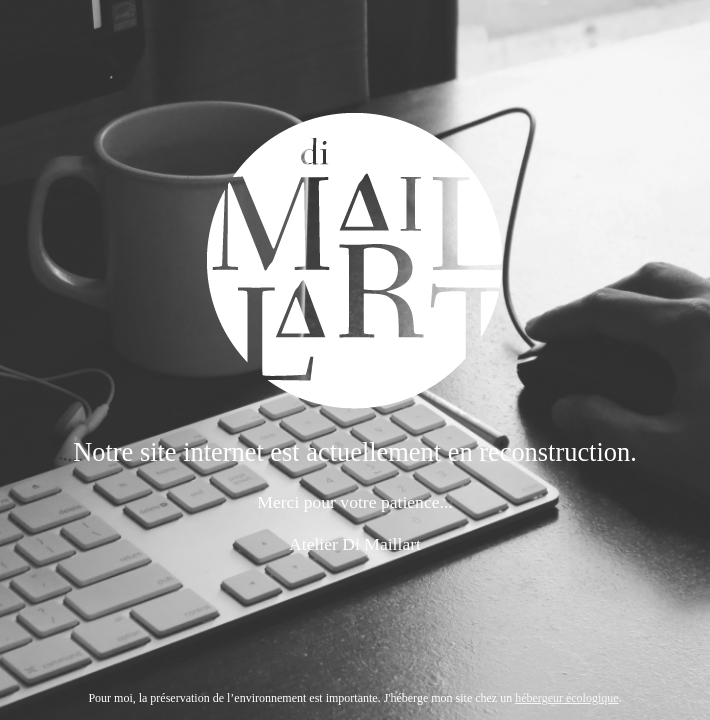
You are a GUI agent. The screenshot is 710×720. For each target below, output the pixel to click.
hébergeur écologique (566, 698)
